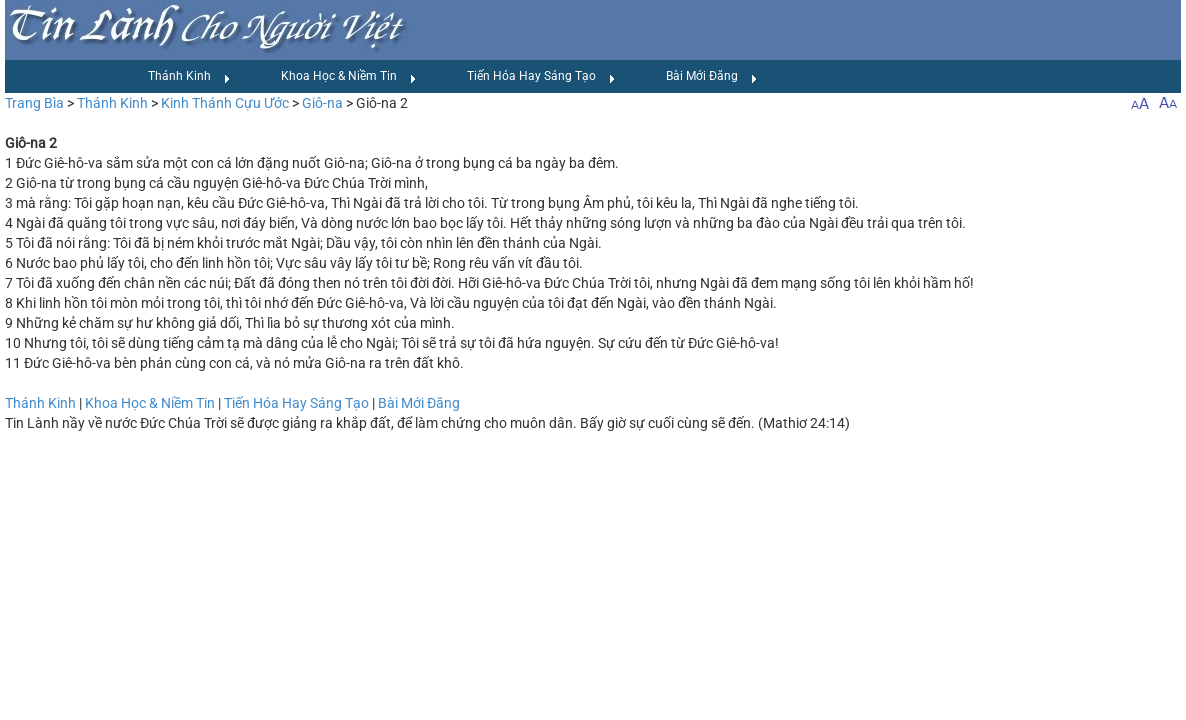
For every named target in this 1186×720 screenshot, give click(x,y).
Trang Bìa (34, 103)
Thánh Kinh (189, 77)
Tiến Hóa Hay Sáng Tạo (541, 77)
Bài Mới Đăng (712, 77)
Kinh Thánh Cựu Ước (225, 103)
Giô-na (322, 103)
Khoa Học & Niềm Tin (349, 77)
